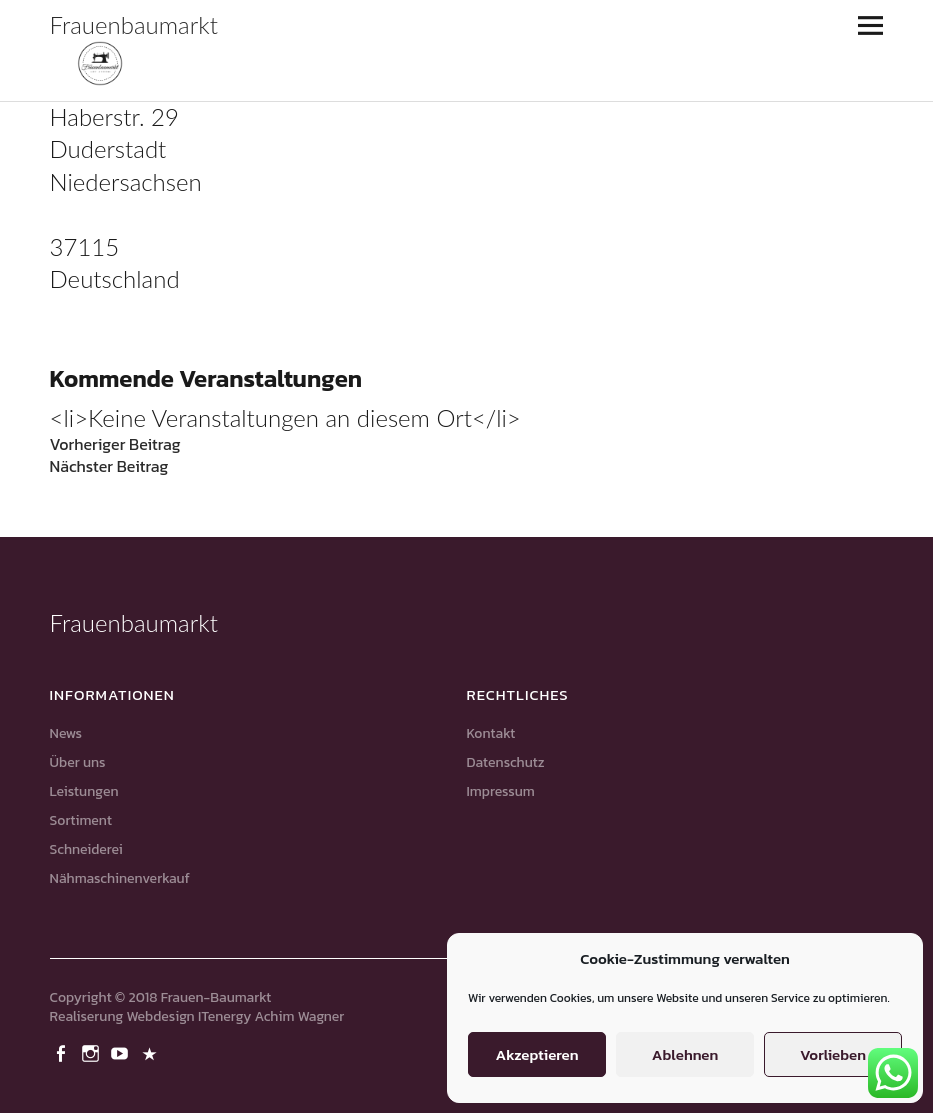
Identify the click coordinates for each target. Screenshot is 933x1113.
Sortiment (81, 820)
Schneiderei (86, 849)
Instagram (92, 1052)
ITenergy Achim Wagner (271, 1016)
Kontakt (491, 733)
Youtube (122, 1052)
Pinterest (152, 1052)
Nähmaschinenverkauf (120, 878)
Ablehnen (685, 1054)
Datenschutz (506, 762)
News (66, 733)
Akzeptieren (536, 1054)
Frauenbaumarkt (134, 24)
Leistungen (84, 791)
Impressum (501, 791)
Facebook (63, 1052)
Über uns (78, 762)
